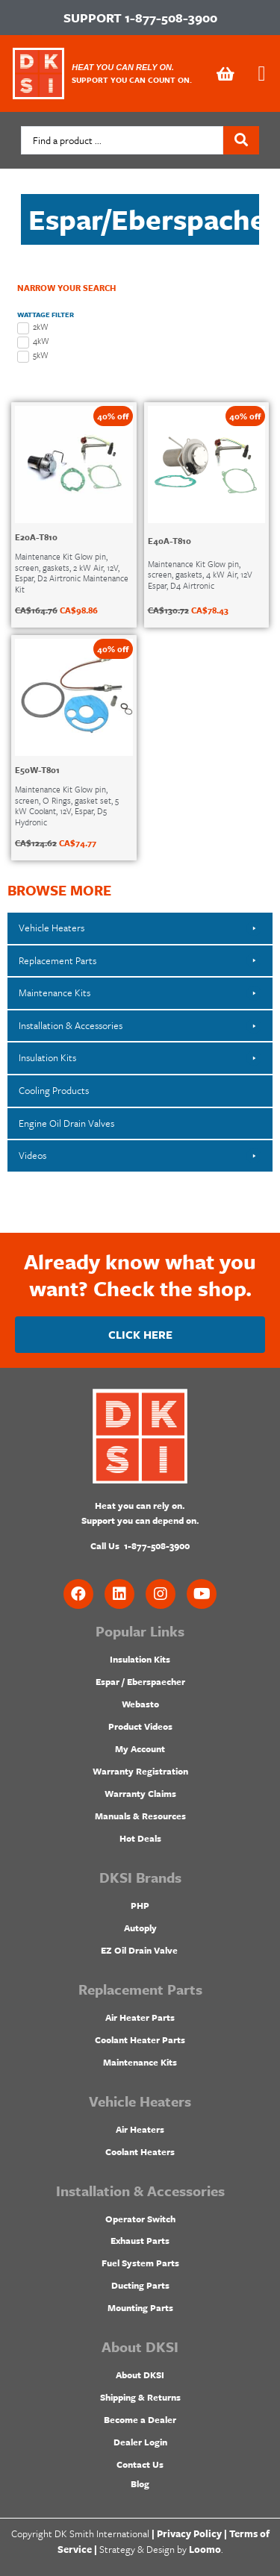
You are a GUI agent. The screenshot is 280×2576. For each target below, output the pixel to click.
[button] (262, 74)
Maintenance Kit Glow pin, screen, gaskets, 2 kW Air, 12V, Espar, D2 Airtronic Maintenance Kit (71, 572)
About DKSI (140, 2374)
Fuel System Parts (140, 2262)
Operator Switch (140, 2218)
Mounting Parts (140, 2307)
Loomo (205, 2549)
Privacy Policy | (192, 2533)
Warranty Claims (140, 1793)
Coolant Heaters (140, 2151)
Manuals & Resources (140, 1815)
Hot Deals (140, 1838)
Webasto (140, 1703)
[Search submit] (241, 140)
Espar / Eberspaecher (140, 1681)
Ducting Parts (140, 2285)
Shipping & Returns (140, 2397)
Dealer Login (140, 2441)
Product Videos (140, 1726)
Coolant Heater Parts (140, 2039)
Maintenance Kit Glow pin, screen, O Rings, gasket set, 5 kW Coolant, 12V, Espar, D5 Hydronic (67, 805)
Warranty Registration (140, 1771)
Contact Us (140, 2464)
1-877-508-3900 (171, 17)
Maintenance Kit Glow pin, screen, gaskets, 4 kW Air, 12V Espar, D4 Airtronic (200, 574)
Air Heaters (140, 2129)
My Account (140, 1748)
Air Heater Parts (140, 2017)
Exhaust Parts (140, 2240)
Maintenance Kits (140, 2062)
